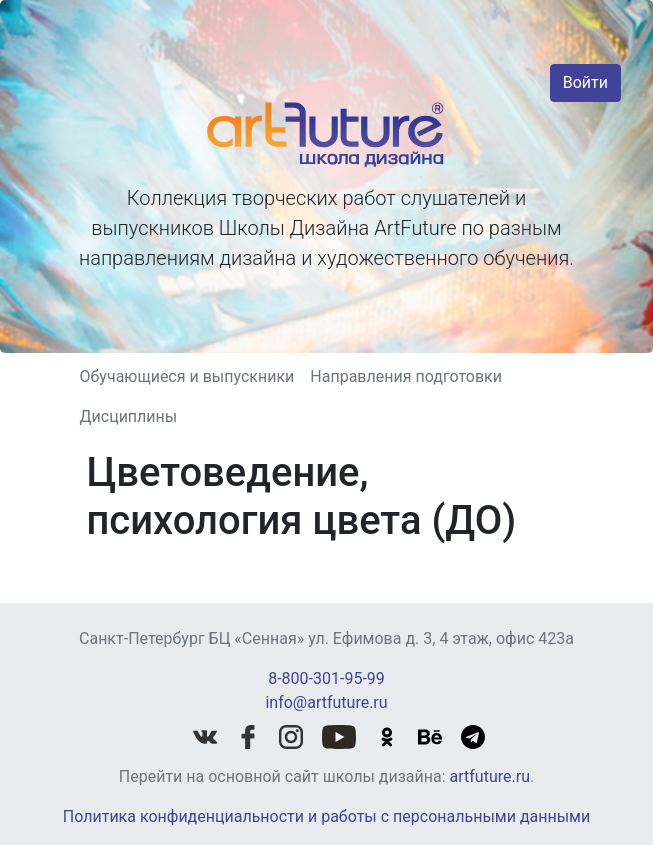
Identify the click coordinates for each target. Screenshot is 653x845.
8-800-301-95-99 (326, 678)
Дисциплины (129, 416)
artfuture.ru (490, 776)
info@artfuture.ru (326, 702)
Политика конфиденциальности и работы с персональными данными (326, 816)
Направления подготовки (406, 376)
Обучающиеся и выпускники (187, 376)
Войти (585, 82)
